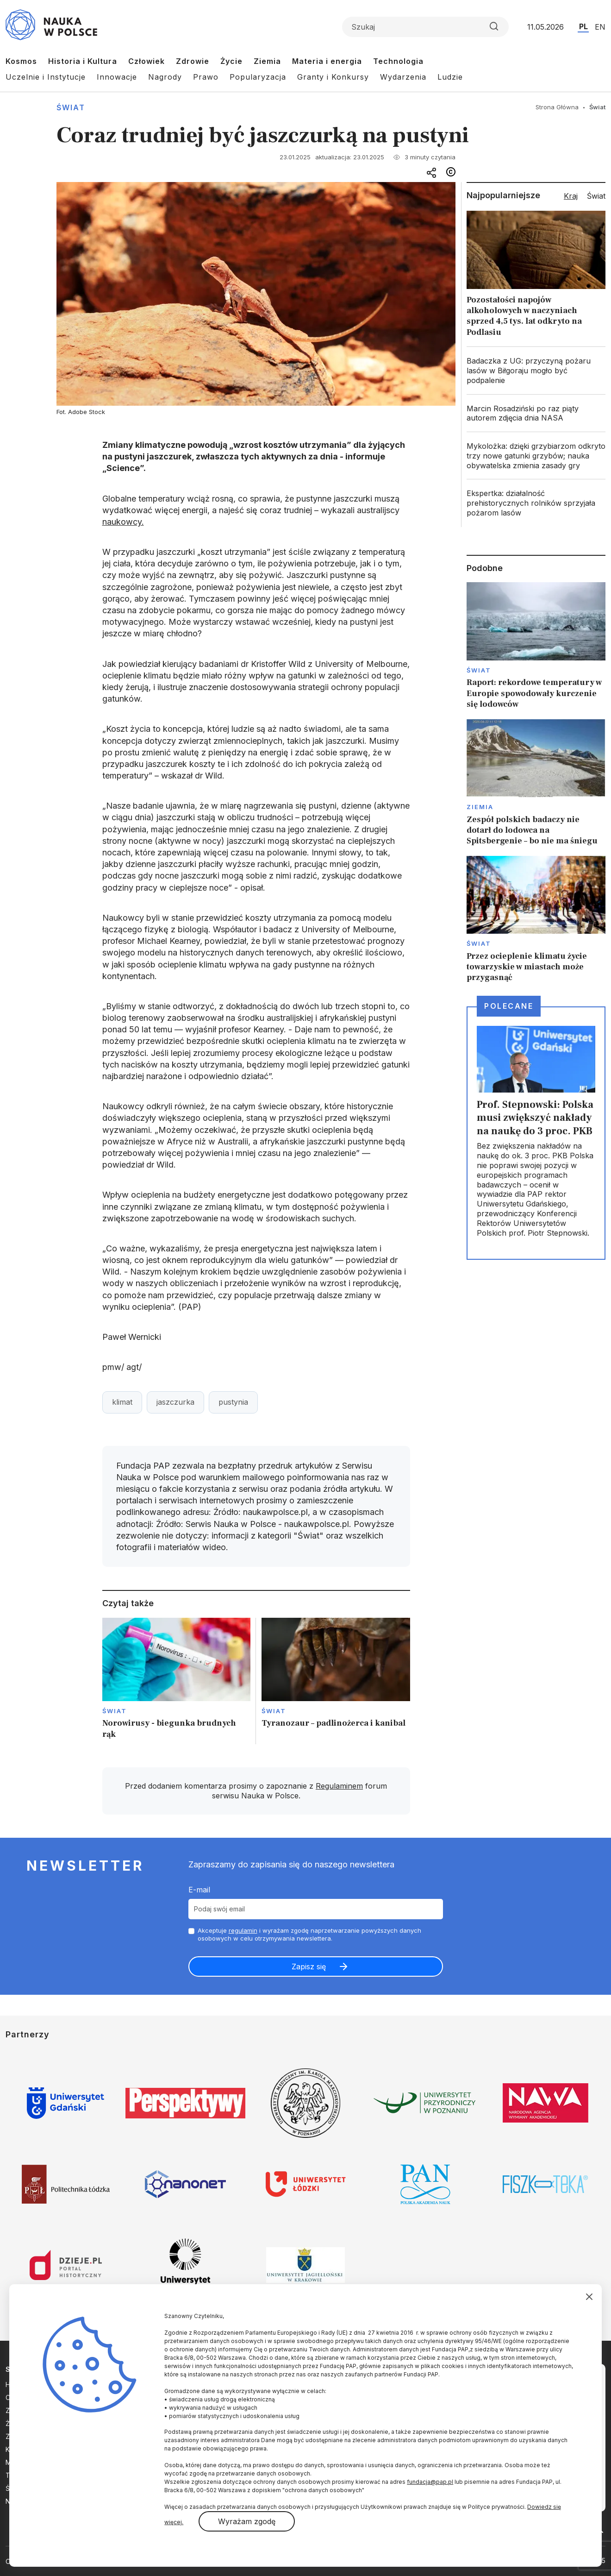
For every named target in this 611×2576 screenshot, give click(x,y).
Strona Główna (557, 107)
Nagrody (165, 77)
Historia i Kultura (82, 61)
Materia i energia (327, 61)
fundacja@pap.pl (430, 2481)
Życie (231, 61)
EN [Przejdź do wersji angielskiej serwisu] (600, 26)
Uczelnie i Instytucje (46, 77)
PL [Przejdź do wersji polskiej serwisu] (583, 26)
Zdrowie (192, 61)
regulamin (243, 1930)
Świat (70, 107)
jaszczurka (175, 1402)
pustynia (233, 1402)
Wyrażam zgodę (246, 2521)
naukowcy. (123, 522)
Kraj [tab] (571, 196)
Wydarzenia (403, 77)
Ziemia (267, 61)
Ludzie (450, 77)
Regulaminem (339, 1786)
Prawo (205, 77)
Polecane (508, 1006)
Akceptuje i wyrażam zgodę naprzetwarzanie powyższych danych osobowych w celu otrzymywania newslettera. (309, 1934)
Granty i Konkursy (333, 77)
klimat (122, 1402)
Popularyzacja (258, 77)
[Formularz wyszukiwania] (425, 27)
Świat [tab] (596, 196)
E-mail (199, 1889)
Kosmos (21, 61)
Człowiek (146, 61)
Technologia (398, 61)
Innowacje (117, 77)
